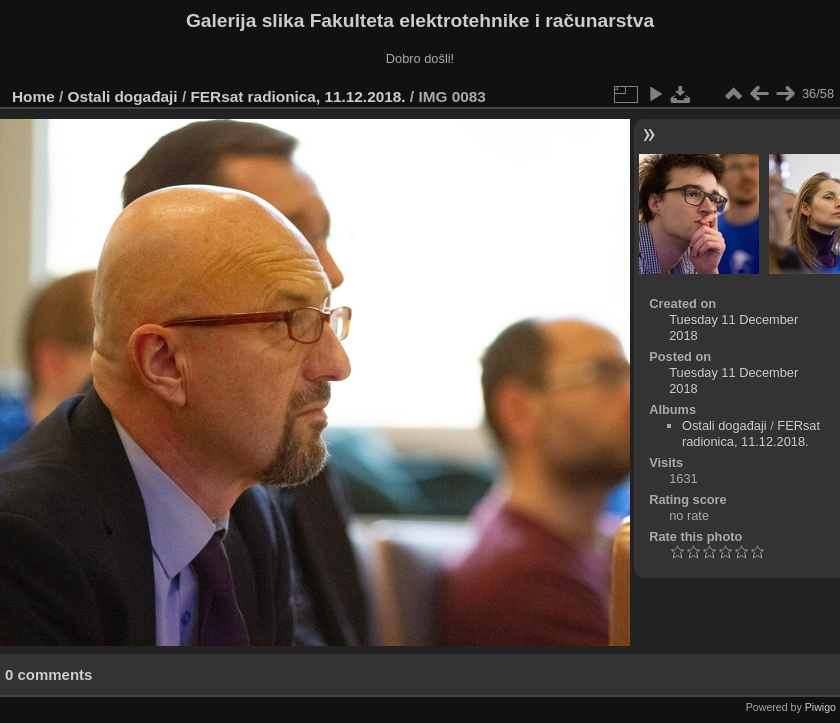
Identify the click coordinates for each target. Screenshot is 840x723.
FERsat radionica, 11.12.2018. (297, 96)
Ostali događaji (123, 96)
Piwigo (820, 707)
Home (33, 96)
